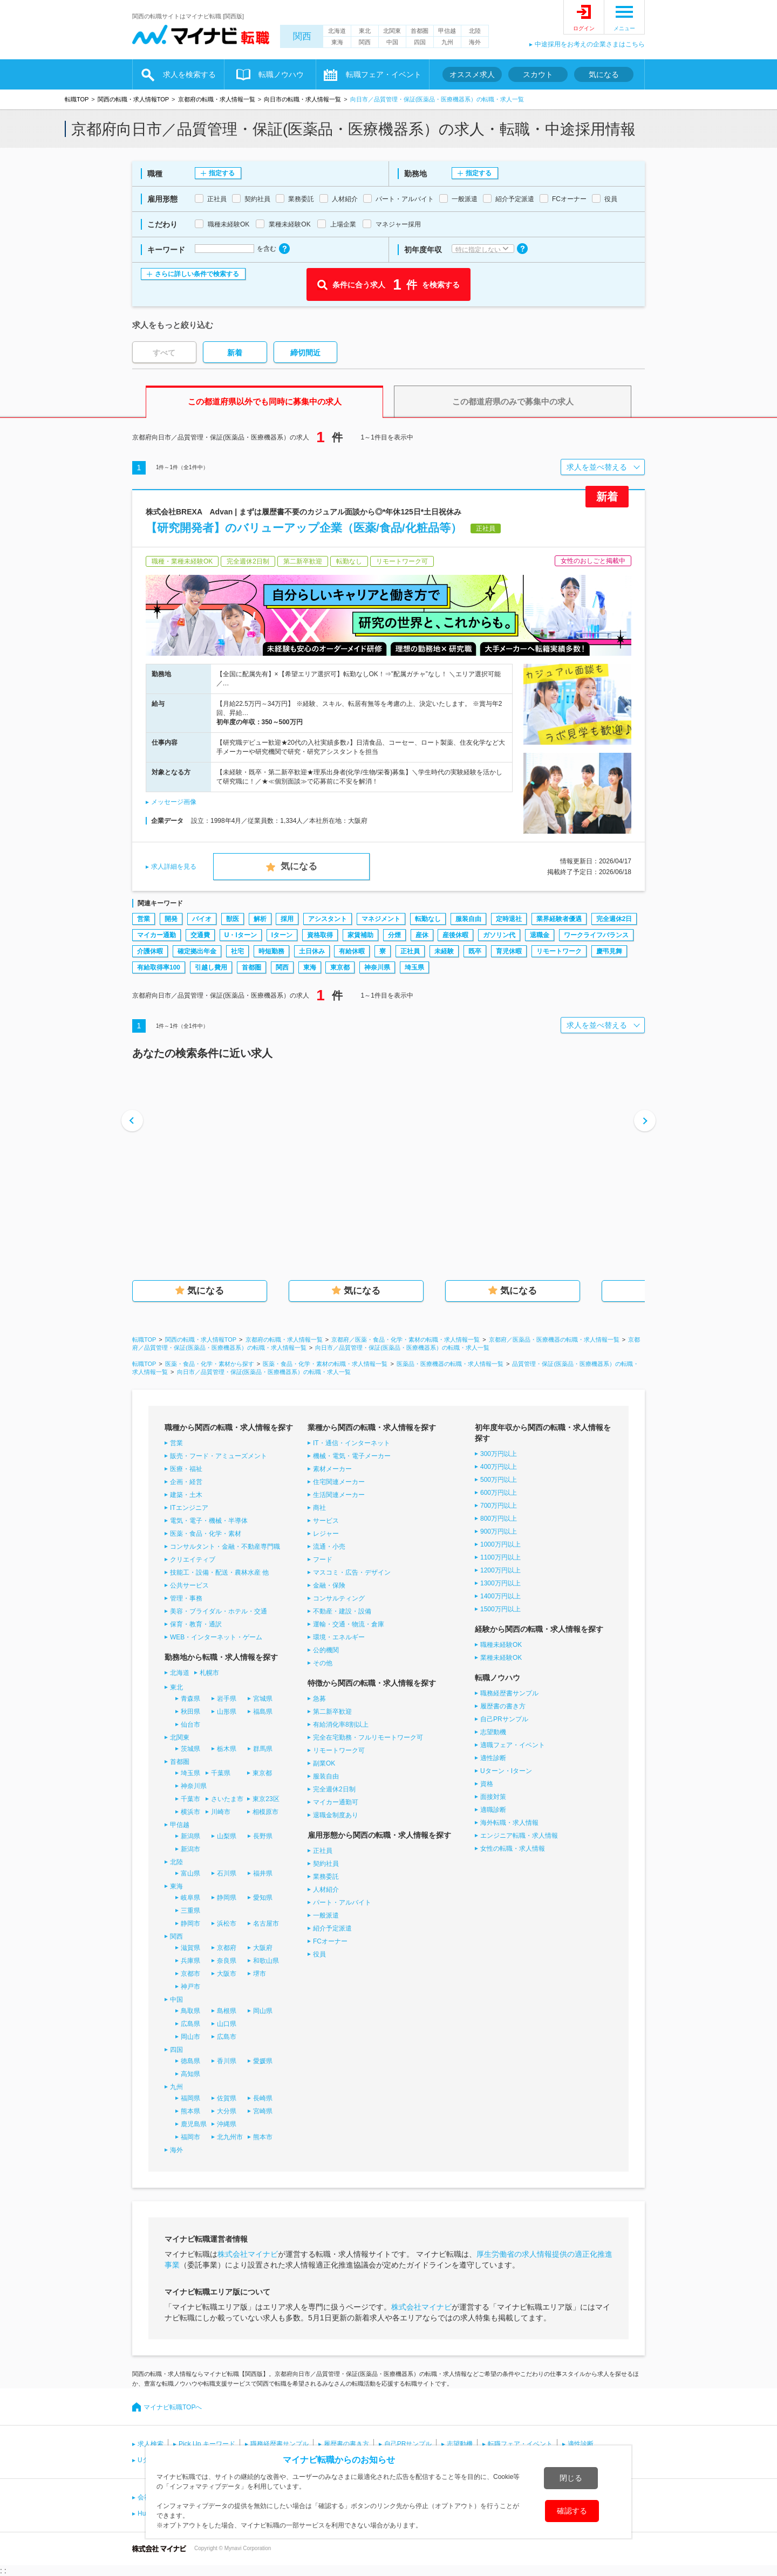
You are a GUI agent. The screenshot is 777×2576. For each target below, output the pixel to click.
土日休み (312, 951)
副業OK (324, 1763)
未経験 (444, 951)
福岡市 (190, 2137)
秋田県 (190, 1711)
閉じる (571, 2478)
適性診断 (493, 1758)
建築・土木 (186, 1495)
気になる (604, 74)
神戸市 (190, 1986)
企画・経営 (186, 1482)
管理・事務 (186, 1598)
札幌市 (209, 1673)
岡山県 (262, 2011)
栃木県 (226, 1749)
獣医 (232, 919)
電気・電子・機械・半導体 (209, 1520)
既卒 (474, 951)
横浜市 (190, 1812)
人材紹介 (326, 1889)
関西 (302, 36)
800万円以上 (498, 1518)
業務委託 (326, 1876)
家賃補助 (360, 935)
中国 (392, 42)
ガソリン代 (499, 935)
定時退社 (509, 919)
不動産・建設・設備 (342, 1611)
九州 (447, 42)
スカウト (538, 74)
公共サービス (189, 1585)
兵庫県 (190, 1960)
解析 (260, 919)
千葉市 (190, 1799)
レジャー (326, 1533)
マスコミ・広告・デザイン (352, 1572)
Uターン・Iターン (506, 1771)
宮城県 (262, 1698)
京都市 (190, 1973)
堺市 (259, 1973)
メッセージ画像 (173, 802)
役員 (319, 1954)
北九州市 (230, 2137)
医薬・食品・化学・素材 (205, 1533)
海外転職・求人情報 (509, 1822)
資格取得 (320, 935)
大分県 (226, 2111)
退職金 (539, 935)
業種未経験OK (501, 1657)
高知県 (190, 2074)
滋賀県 (190, 1948)
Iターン (281, 935)
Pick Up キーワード (207, 2444)
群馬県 (262, 1749)
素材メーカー (332, 1469)
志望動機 (493, 1732)
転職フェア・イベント (383, 74)
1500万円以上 (500, 1609)
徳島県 (190, 2061)
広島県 (190, 2024)
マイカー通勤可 (335, 1802)
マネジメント (381, 919)
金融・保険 (329, 1585)
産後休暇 (455, 935)
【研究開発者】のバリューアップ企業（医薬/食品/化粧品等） (304, 527)
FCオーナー (330, 1941)
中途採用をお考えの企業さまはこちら (590, 44)
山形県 (226, 1711)
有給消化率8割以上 (341, 1724)
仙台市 (190, 1724)
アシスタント (327, 919)
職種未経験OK (501, 1644)
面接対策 (493, 1797)
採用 (287, 919)
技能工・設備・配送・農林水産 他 (219, 1572)
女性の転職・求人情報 (512, 1848)
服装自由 (468, 919)
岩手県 (226, 1698)
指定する (222, 173)
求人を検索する (189, 74)
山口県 (226, 2024)
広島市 (226, 2037)
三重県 (190, 1910)
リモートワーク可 (339, 1750)
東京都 (340, 967)
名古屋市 (266, 1923)
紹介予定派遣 (332, 1928)
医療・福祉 (186, 1469)
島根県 (226, 2011)
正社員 (410, 951)
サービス (326, 1520)
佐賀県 (226, 2098)
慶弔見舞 (609, 951)
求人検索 (150, 2444)
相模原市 (265, 1812)
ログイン (584, 28)
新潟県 (190, 1836)
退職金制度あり (335, 1815)
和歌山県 (266, 1960)
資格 (486, 1784)
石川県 (226, 1873)
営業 (143, 919)
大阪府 (262, 1948)
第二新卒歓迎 (332, 1711)
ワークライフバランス (596, 935)
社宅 (237, 951)
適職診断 (493, 1809)
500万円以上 (498, 1479)
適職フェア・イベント (512, 1745)
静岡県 (226, 1897)
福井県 (262, 1873)
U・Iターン (240, 935)
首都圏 (419, 31)
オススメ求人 (472, 74)
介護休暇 (150, 951)
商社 (319, 1508)
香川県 (226, 2061)
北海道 (337, 31)
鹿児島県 (194, 2124)
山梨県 (226, 1836)
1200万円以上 (500, 1570)
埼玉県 (414, 967)
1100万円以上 (500, 1557)
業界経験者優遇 (559, 919)
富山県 (190, 1873)
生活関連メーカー (339, 1495)
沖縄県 (226, 2124)
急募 (319, 1698)
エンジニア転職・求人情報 (519, 1835)
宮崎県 (262, 2111)
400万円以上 (498, 1467)
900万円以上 (498, 1531)
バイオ (202, 919)
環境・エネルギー (339, 1637)
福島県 (262, 1711)
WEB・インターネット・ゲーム (216, 1637)
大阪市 (226, 1973)
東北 (365, 31)
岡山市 (190, 2037)
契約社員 (326, 1863)
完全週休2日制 (334, 1789)
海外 (475, 42)
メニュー (624, 28)
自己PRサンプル (504, 1719)
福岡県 (190, 2098)
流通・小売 (329, 1546)
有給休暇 (352, 951)
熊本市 (262, 2137)
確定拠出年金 (197, 951)
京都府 (226, 1948)
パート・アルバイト (342, 1902)
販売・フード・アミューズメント (218, 1456)
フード (322, 1559)
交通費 (200, 935)
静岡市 (190, 1923)
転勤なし (428, 919)
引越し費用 (211, 967)
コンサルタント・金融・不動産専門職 (225, 1546)
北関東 (392, 31)
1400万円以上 (500, 1596)
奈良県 (226, 1960)
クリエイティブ (192, 1559)
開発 (171, 919)
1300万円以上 (500, 1583)
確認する (572, 2510)
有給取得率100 (158, 967)
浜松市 (226, 1923)
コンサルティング (339, 1598)
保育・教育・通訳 (196, 1624)
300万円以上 (498, 1454)
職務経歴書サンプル (509, 1693)
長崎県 (262, 2098)
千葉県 (220, 1773)
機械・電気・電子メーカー (352, 1456)
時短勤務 (271, 951)
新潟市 (190, 1849)
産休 (421, 935)
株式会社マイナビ (247, 2254)
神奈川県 (377, 967)
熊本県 (190, 2111)
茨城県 (190, 1749)
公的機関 (326, 1650)
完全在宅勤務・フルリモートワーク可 (368, 1737)
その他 (322, 1663)
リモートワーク (559, 951)
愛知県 (262, 1897)
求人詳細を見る (173, 866)
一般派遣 (326, 1915)
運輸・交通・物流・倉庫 (348, 1624)
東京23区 (266, 1799)
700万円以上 (498, 1505)
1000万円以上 (500, 1544)
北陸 (475, 31)
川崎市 (220, 1812)
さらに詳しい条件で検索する (197, 274)
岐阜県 (190, 1897)
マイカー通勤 (156, 935)
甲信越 (447, 31)
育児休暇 (509, 951)
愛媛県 (262, 2061)
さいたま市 (227, 1799)
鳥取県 (190, 2011)
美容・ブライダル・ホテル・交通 (218, 1611)
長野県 (262, 1836)
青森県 (190, 1698)
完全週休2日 (614, 919)
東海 (337, 42)
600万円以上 (498, 1492)
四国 (420, 42)
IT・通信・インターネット (351, 1443)
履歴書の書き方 (503, 1706)
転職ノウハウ (281, 74)
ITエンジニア (189, 1508)
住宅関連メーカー (339, 1482)
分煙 (394, 935)
